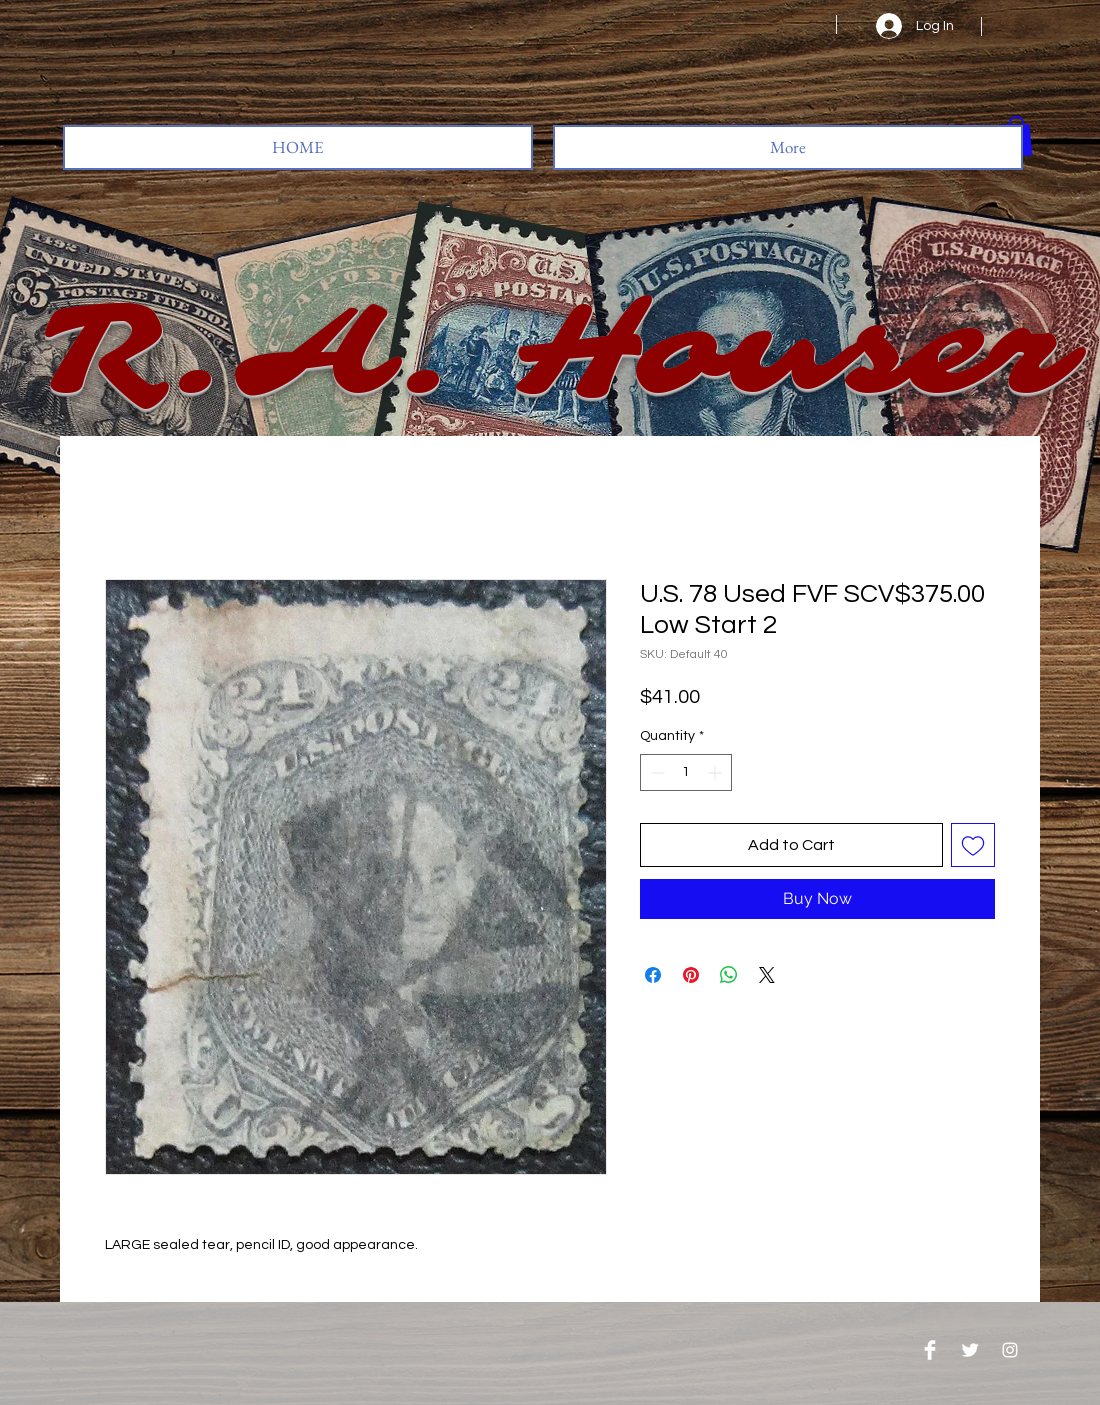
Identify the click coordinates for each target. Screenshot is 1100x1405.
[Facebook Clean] (930, 1350)
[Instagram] (1010, 1350)
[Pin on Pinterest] (691, 975)
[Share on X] (767, 975)
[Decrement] (655, 772)
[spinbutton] (686, 772)
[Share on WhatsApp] (729, 975)
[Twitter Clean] (970, 1350)
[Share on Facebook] (653, 975)
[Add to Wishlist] (973, 845)
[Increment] (716, 772)
